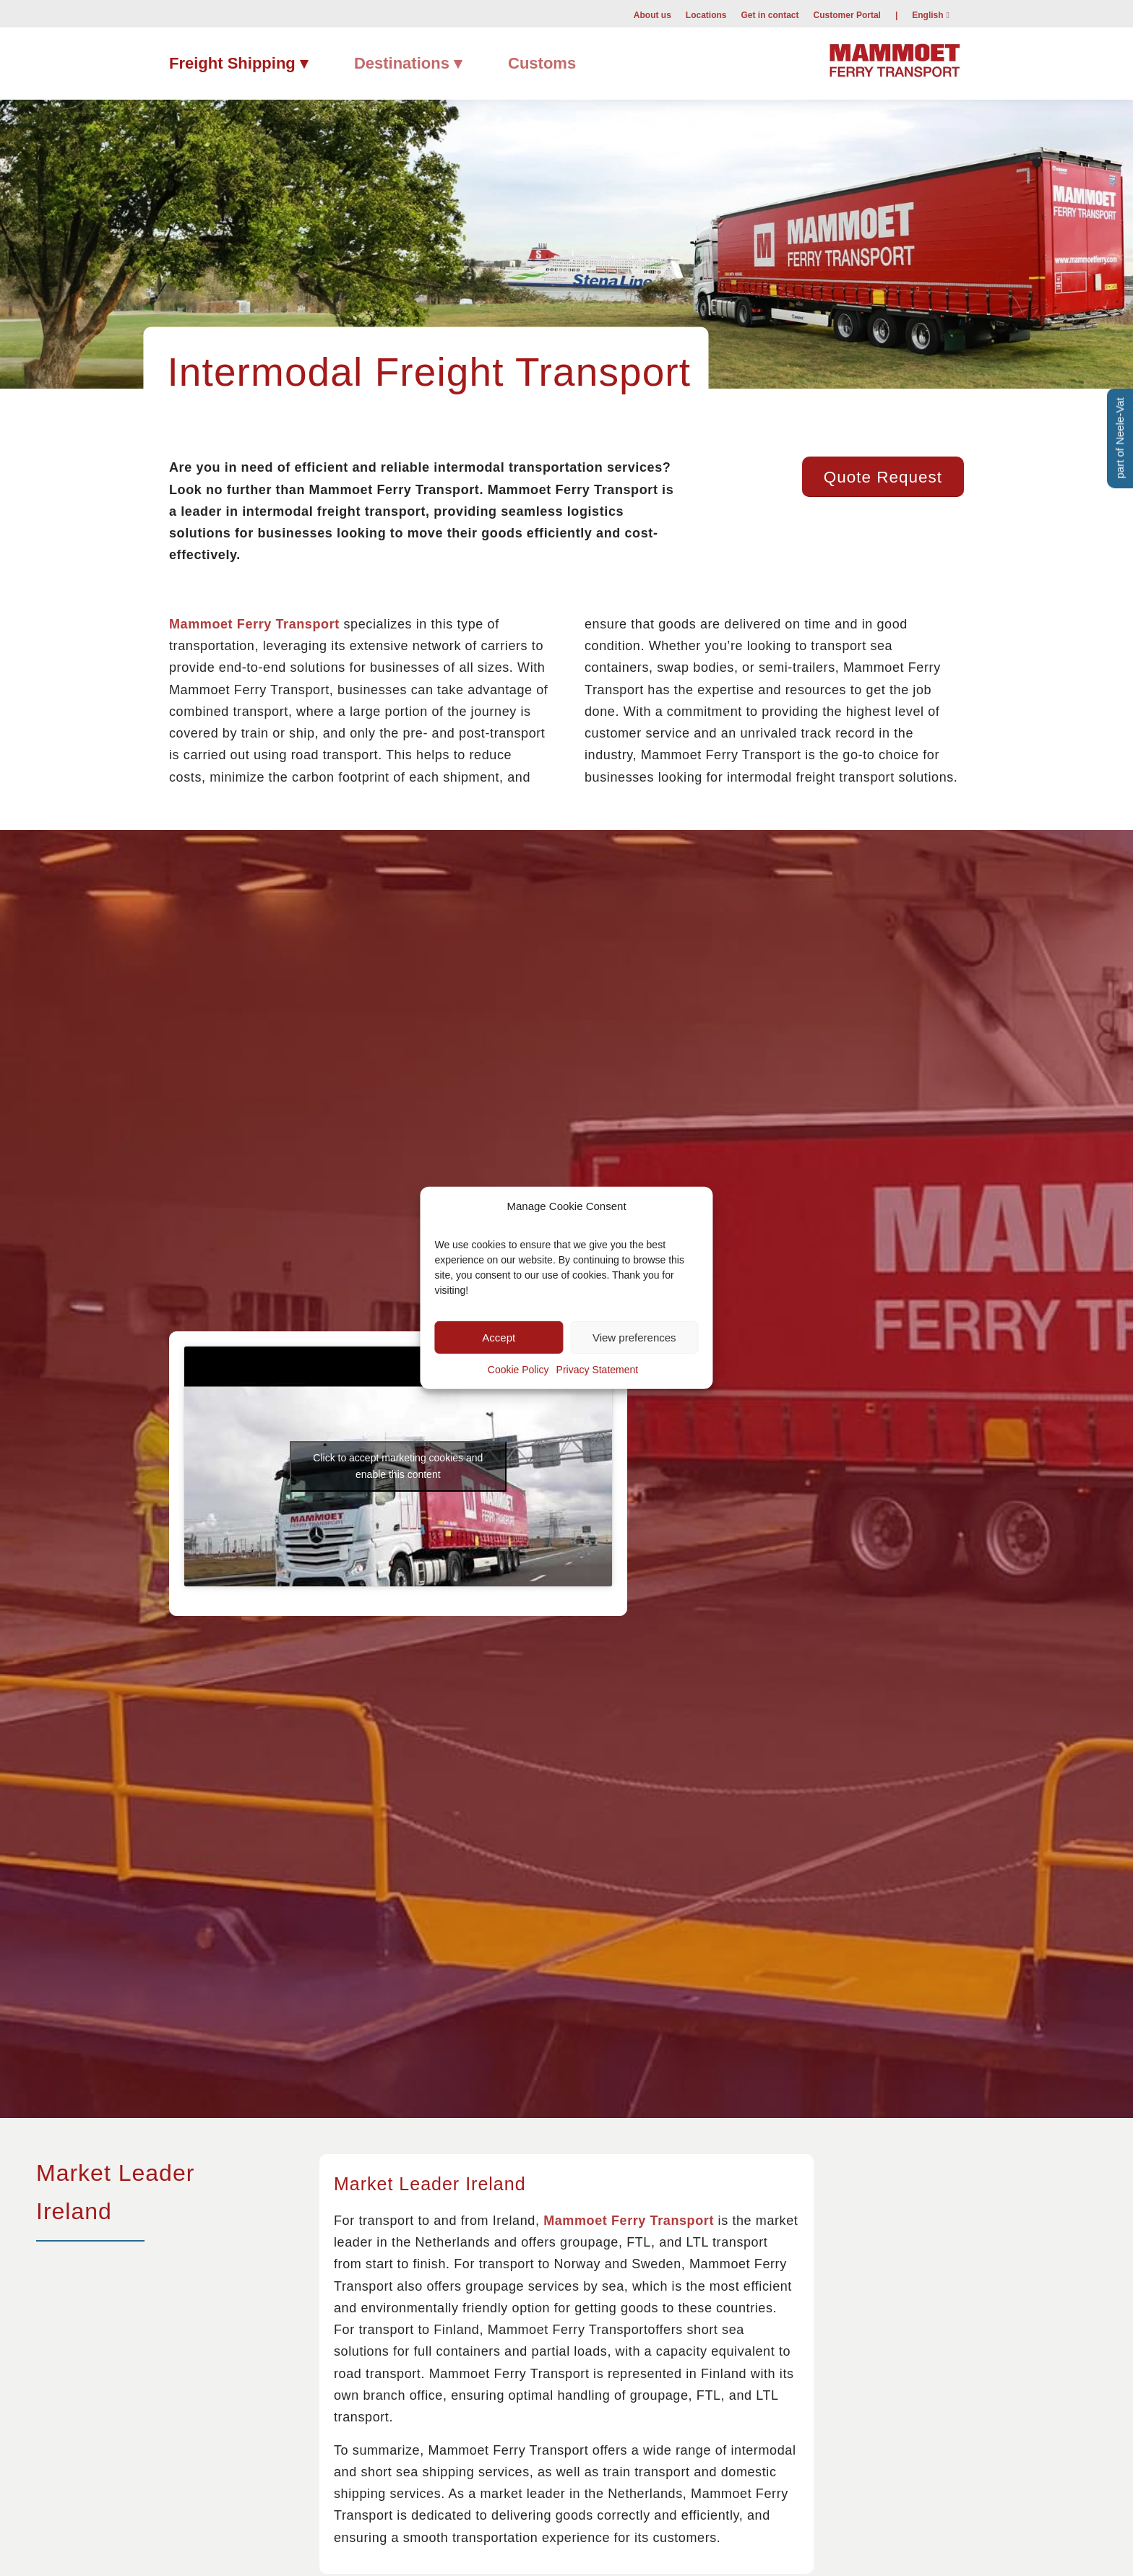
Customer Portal (847, 15)
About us (652, 15)
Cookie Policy (518, 1369)
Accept (498, 1337)
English (927, 15)
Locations (706, 15)
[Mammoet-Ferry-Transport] (895, 58)
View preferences (634, 1337)
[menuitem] (652, 14)
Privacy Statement (597, 1369)
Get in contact (770, 15)
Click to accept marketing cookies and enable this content (398, 1466)
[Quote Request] (883, 477)
